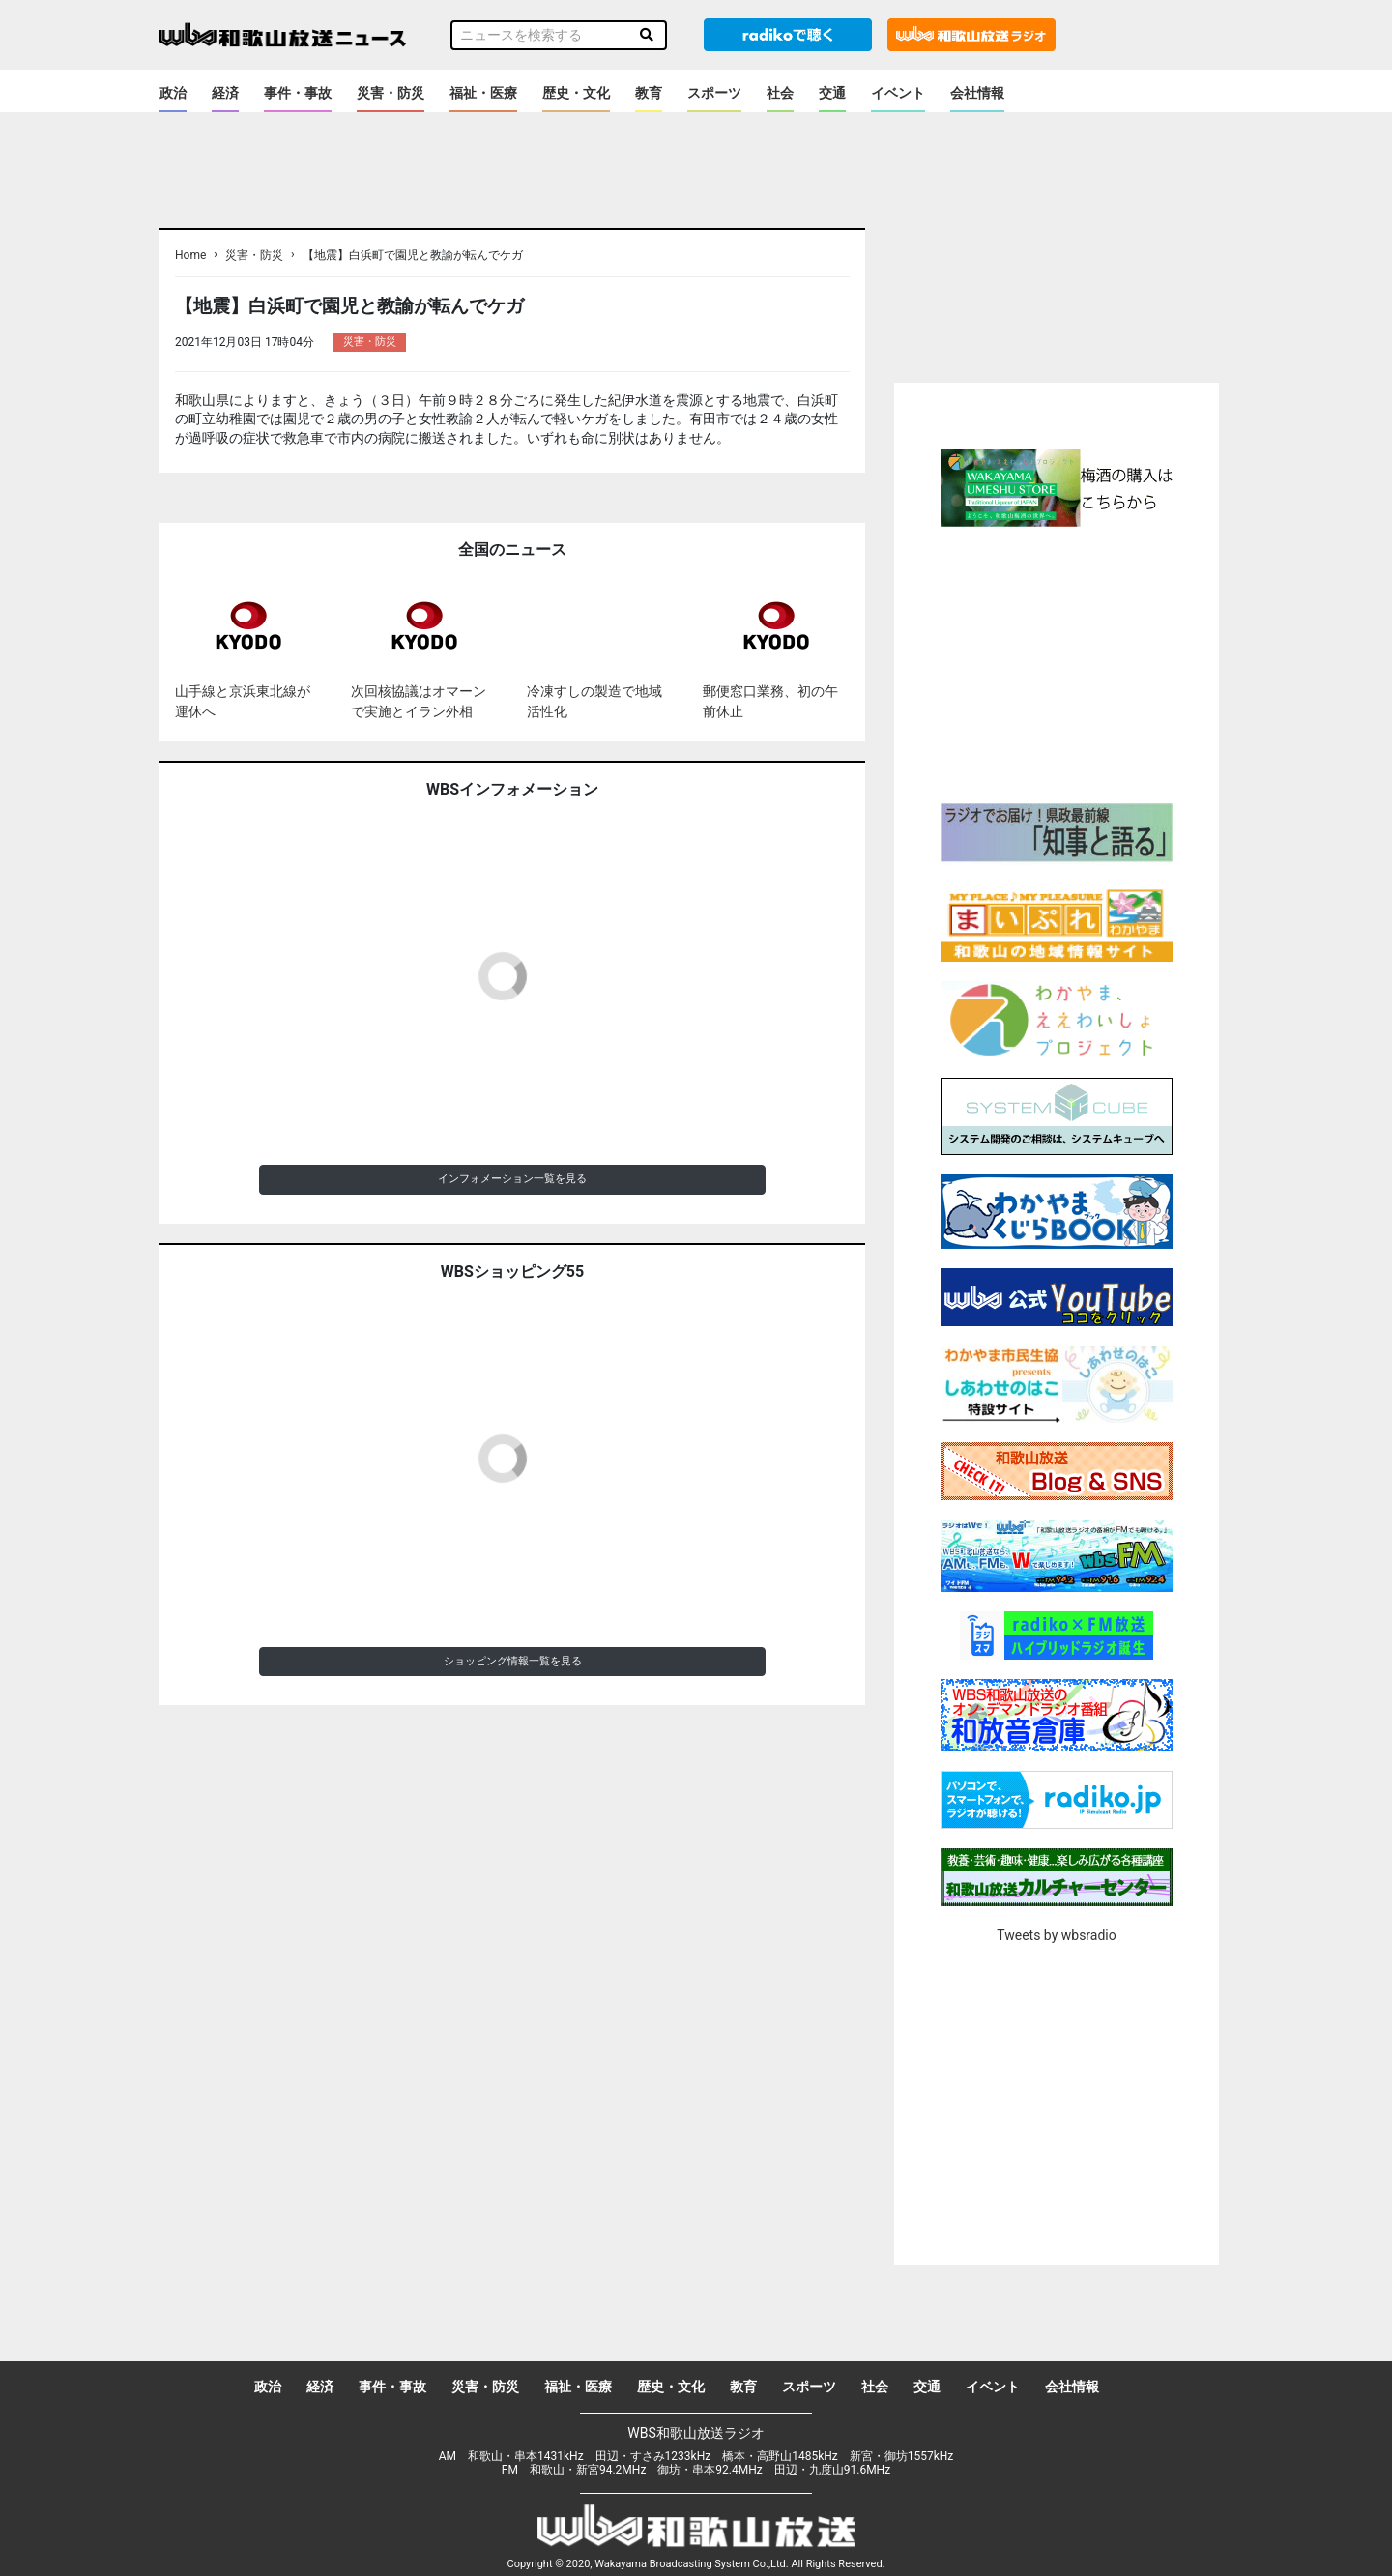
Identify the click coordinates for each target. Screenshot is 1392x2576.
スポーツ (714, 93)
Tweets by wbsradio (1056, 1935)
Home (190, 255)
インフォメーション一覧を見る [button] (512, 1178)
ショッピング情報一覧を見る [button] (513, 1661)
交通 (832, 93)
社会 (780, 93)
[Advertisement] (1057, 662)
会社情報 (977, 93)
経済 (225, 93)
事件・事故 (298, 93)
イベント (898, 93)
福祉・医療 (483, 93)
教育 (648, 93)
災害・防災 (390, 93)
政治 (173, 93)
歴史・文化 (576, 93)
